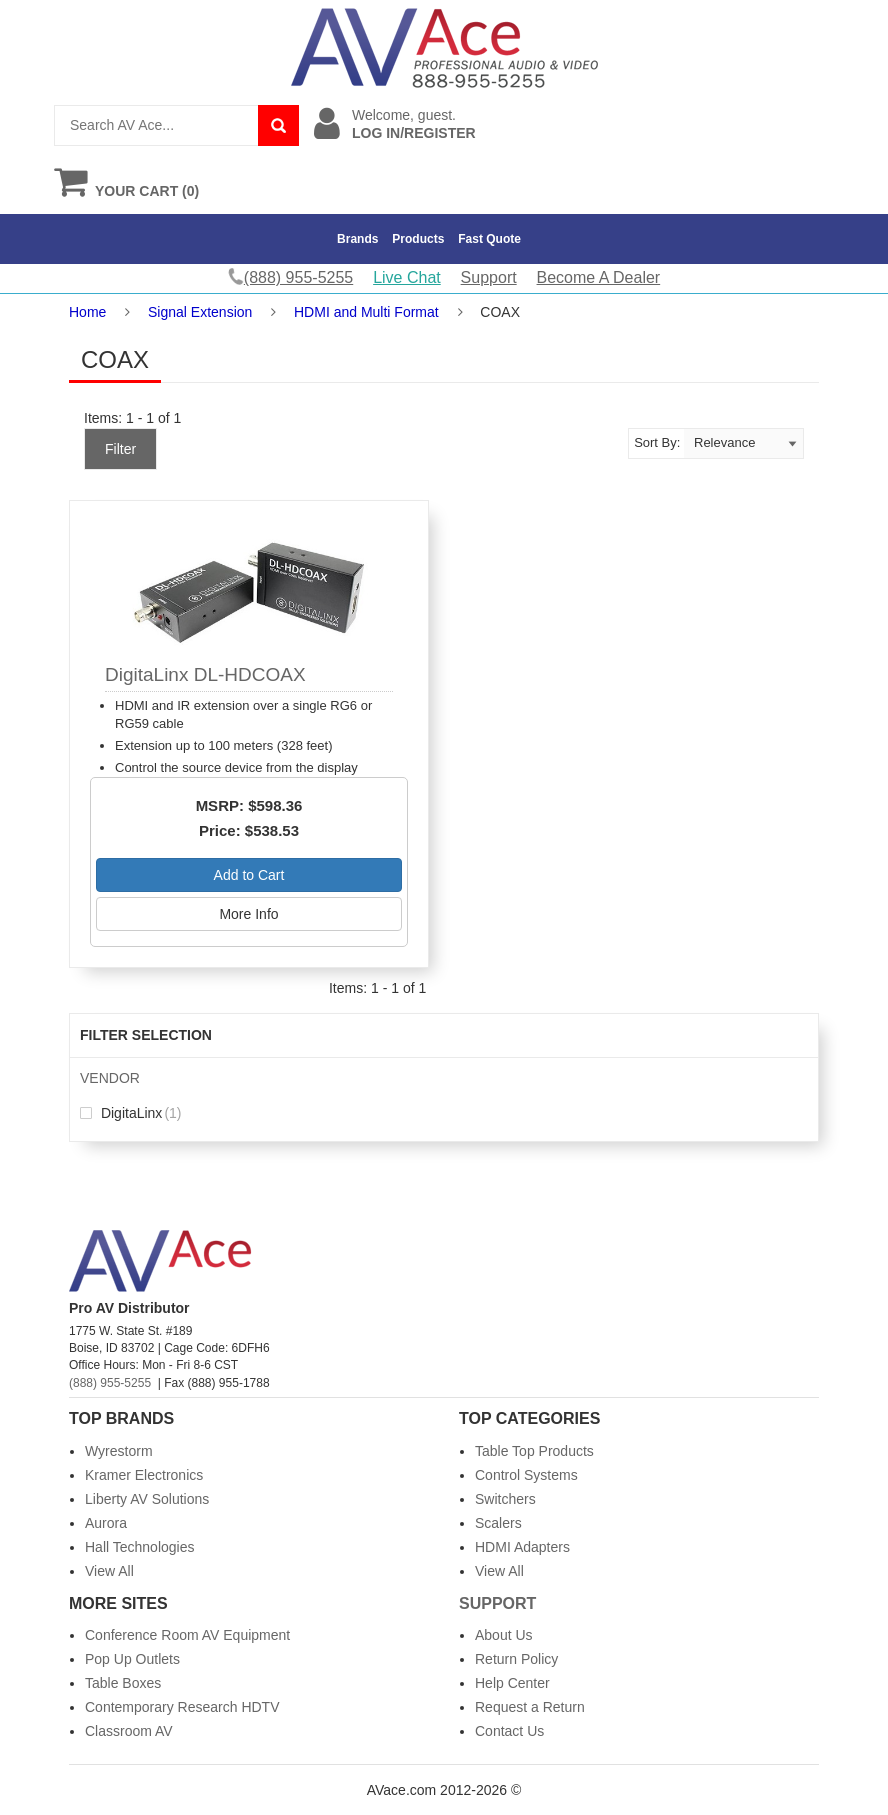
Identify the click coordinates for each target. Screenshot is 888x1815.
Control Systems (526, 1475)
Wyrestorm (119, 1451)
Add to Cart (249, 875)
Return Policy (516, 1659)
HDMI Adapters (522, 1547)
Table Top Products (534, 1451)
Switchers (505, 1499)
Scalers (498, 1523)
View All (109, 1571)
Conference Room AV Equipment (187, 1635)
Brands (357, 239)
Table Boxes (123, 1683)
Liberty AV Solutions (147, 1499)
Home (87, 312)
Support (489, 277)
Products (418, 239)
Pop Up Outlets (132, 1659)
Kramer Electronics (144, 1475)
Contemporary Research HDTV (182, 1707)
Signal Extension (200, 312)
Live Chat (407, 277)
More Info (248, 914)
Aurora (106, 1523)
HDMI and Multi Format (366, 312)
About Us (504, 1635)
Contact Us (509, 1731)
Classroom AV (129, 1731)
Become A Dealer (599, 277)
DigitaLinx (131, 1113)
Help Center (512, 1683)
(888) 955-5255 (110, 1383)
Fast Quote (489, 239)
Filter (120, 449)
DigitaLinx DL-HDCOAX (205, 674)
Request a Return (530, 1707)
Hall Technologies (139, 1547)
